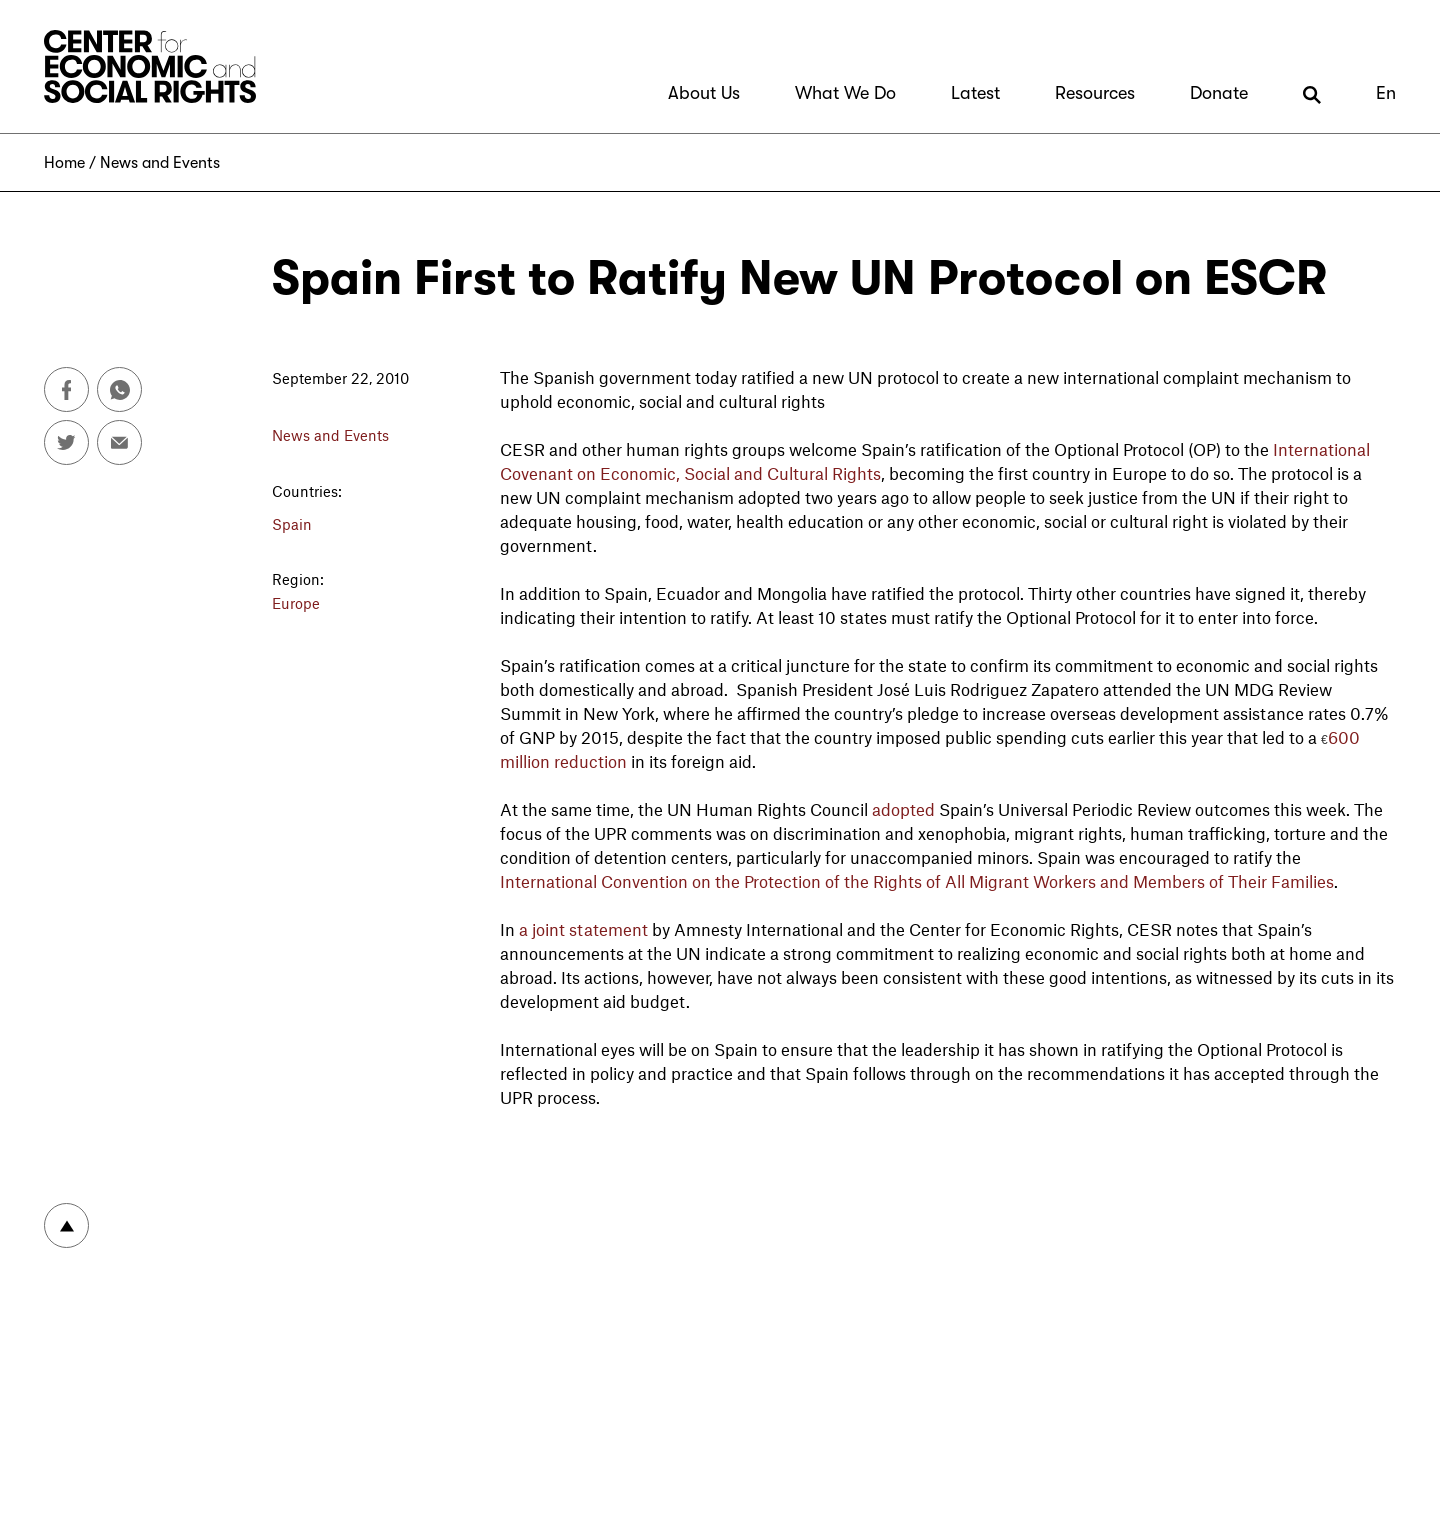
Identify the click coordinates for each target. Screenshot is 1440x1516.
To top (66, 1225)
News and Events (160, 163)
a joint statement (583, 929)
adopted (903, 809)
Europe (296, 603)
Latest (975, 93)
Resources (1095, 93)
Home (64, 163)
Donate (1219, 93)
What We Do (845, 93)
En (1386, 93)
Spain (292, 524)
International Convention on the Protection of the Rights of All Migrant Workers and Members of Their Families (917, 881)
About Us (704, 93)
